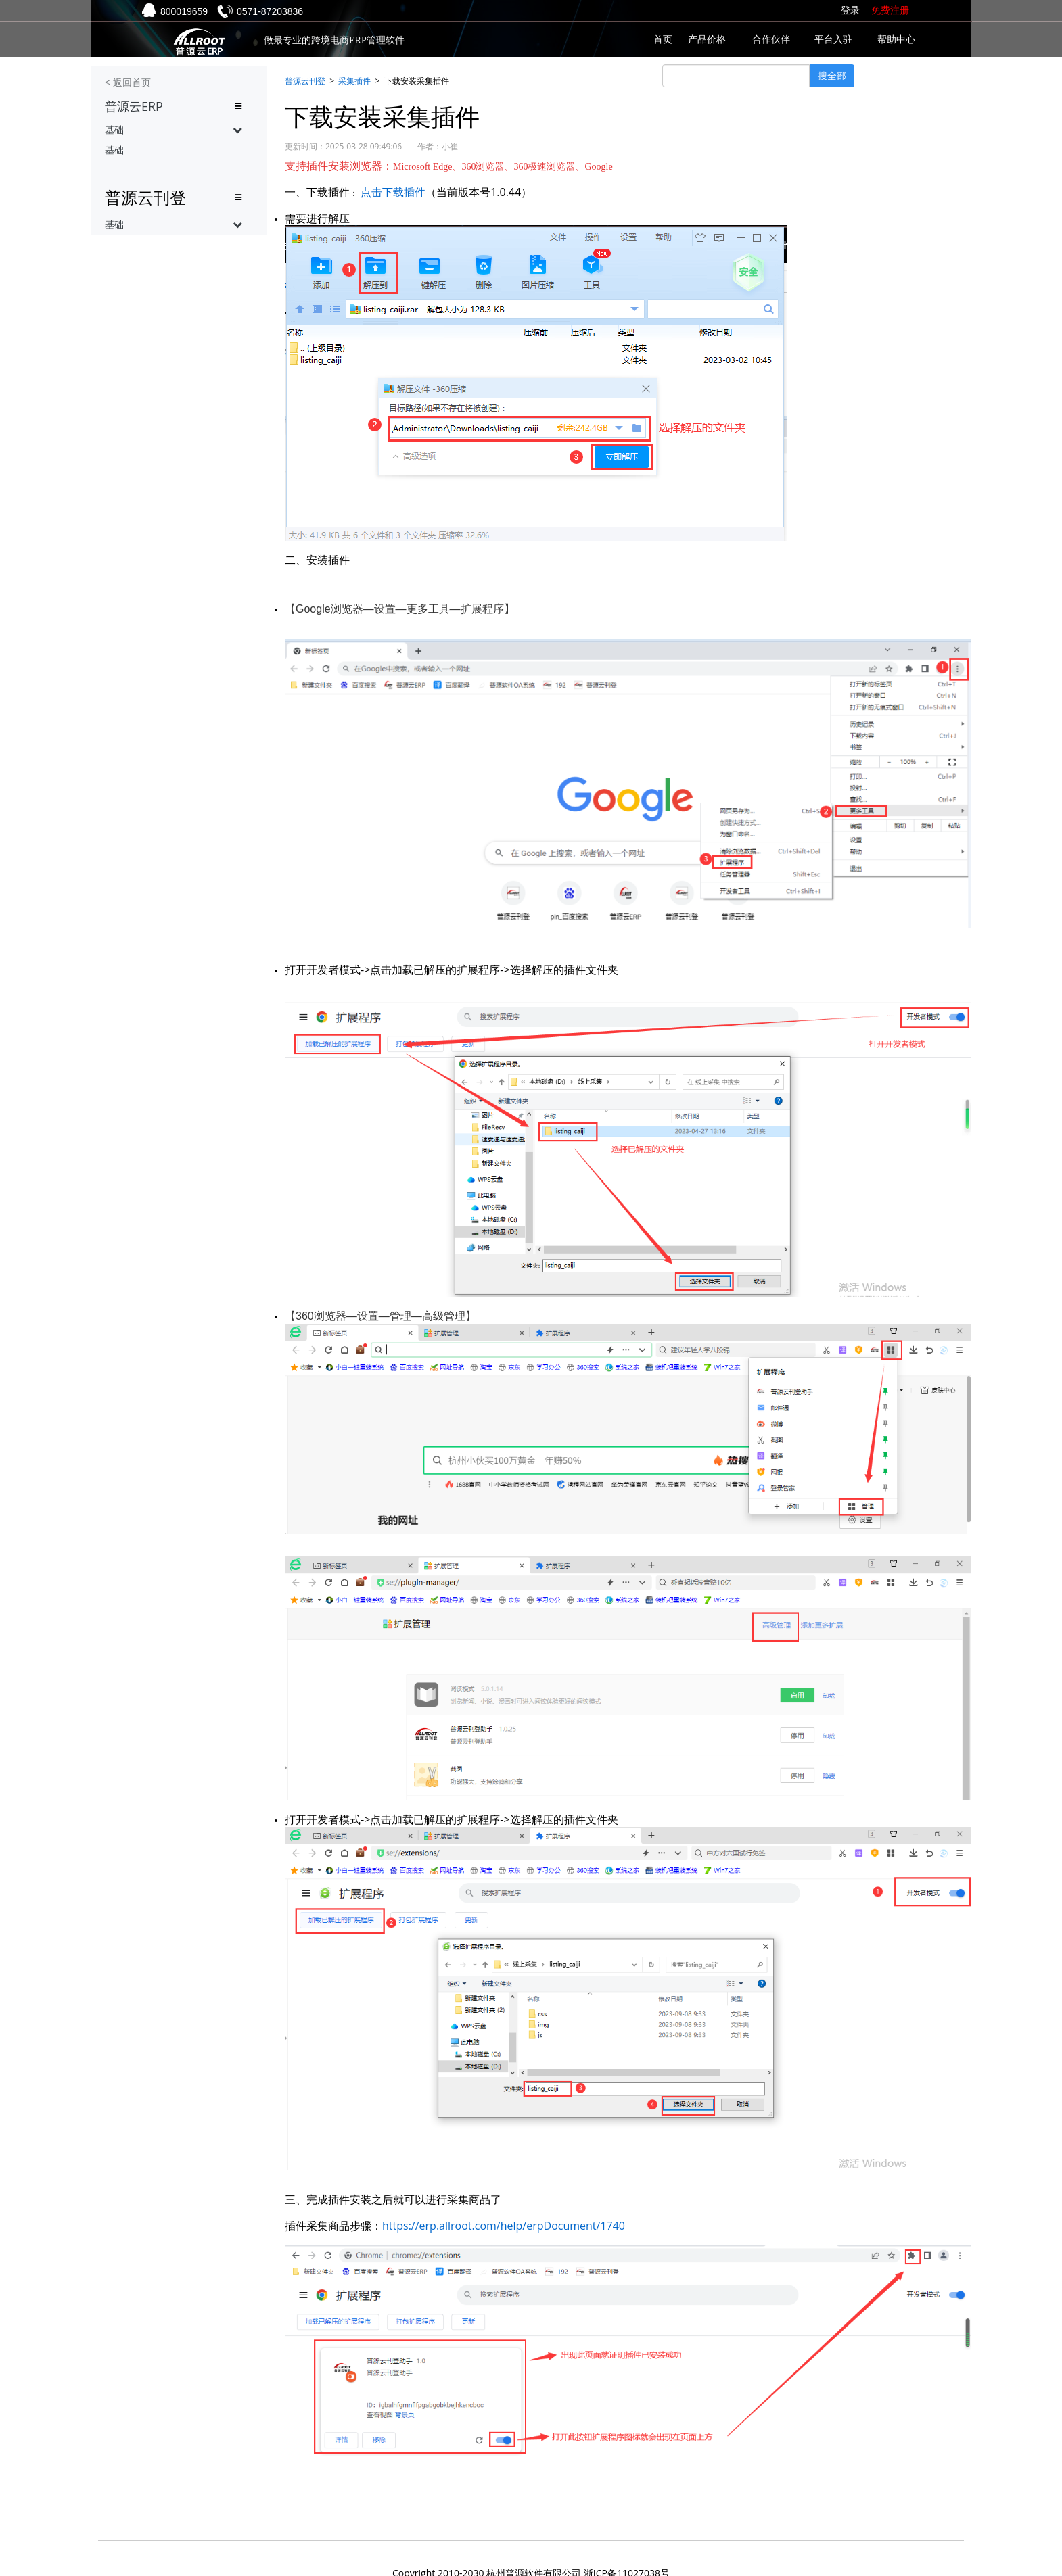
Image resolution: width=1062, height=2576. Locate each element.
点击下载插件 (393, 192)
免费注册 (890, 10)
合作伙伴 (771, 39)
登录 (850, 10)
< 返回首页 (128, 82)
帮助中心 (896, 39)
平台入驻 (833, 39)
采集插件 (354, 81)
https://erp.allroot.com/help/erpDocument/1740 (503, 2225)
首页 (662, 39)
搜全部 (832, 75)
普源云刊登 (305, 81)
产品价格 (707, 39)
